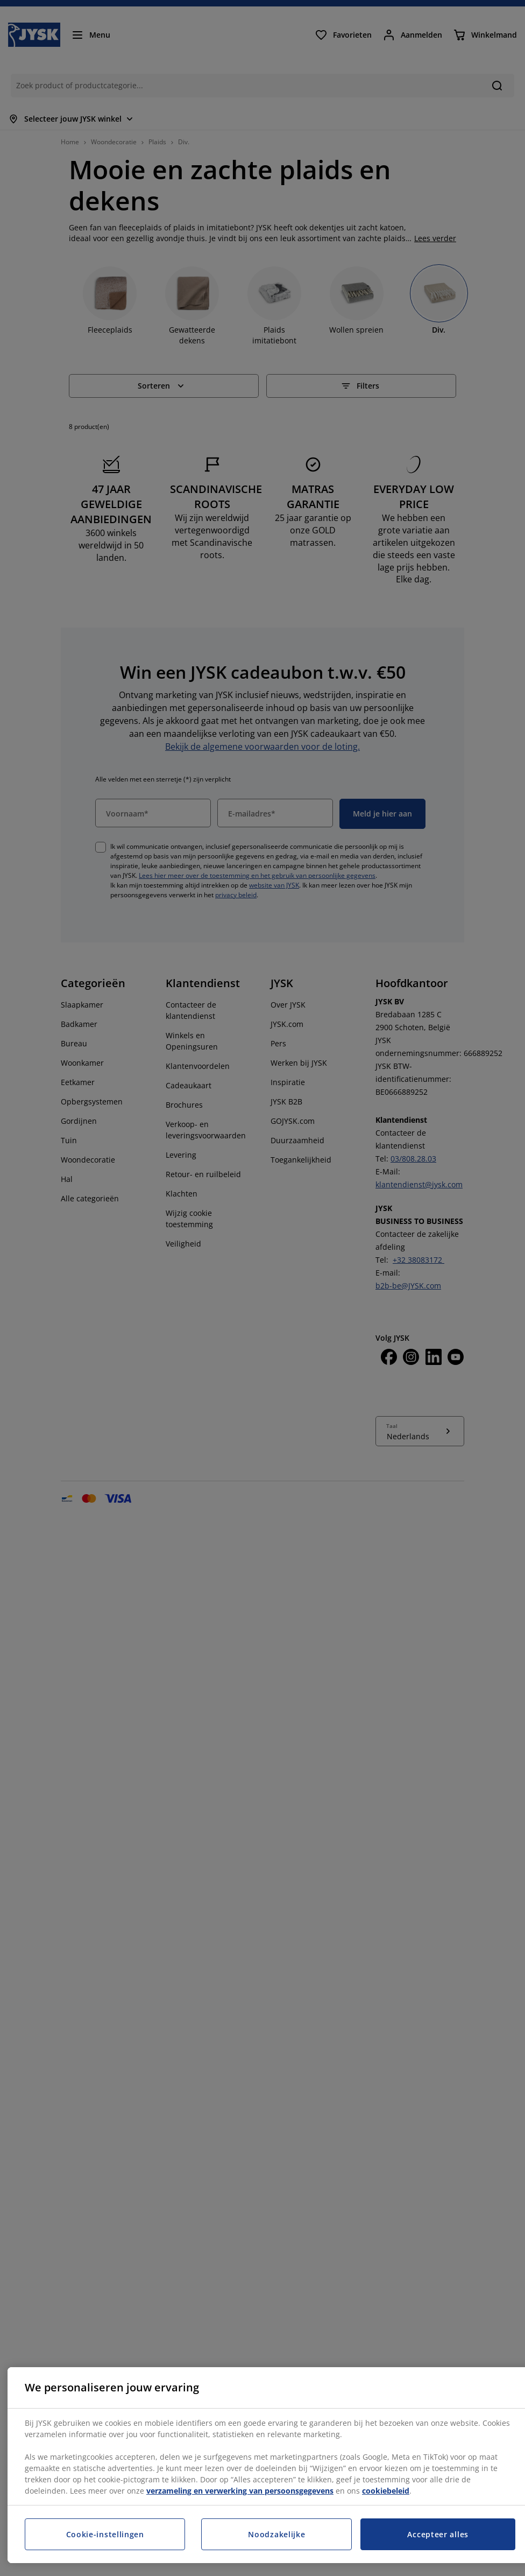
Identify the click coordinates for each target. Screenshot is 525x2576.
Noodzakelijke (276, 2534)
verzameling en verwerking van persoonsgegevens (240, 2491)
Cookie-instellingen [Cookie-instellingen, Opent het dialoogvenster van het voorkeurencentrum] (105, 2534)
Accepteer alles (438, 2534)
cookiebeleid (385, 2491)
